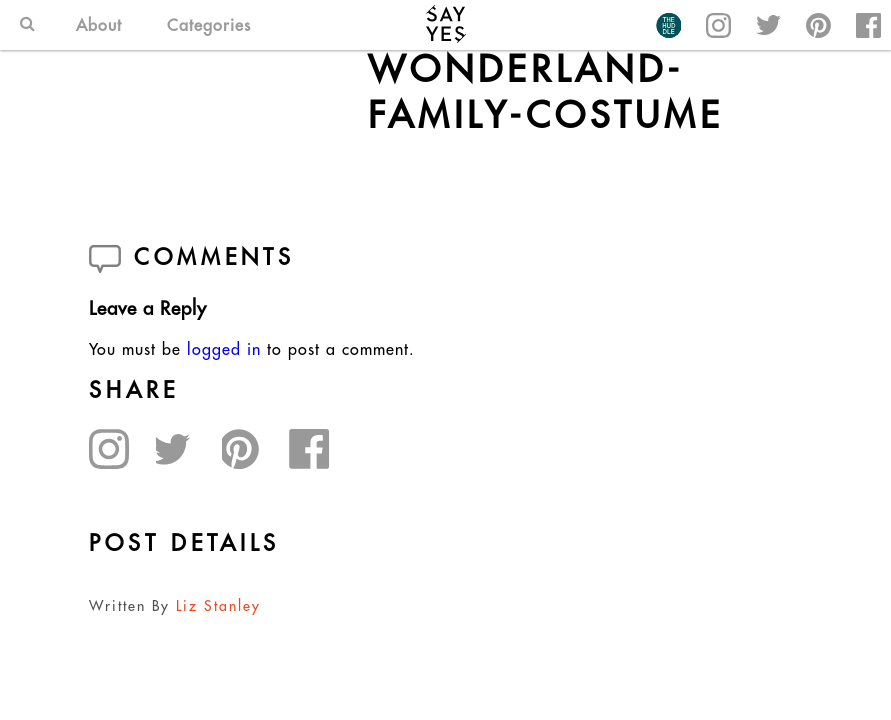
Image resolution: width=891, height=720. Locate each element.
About (99, 25)
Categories (209, 25)
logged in (224, 349)
